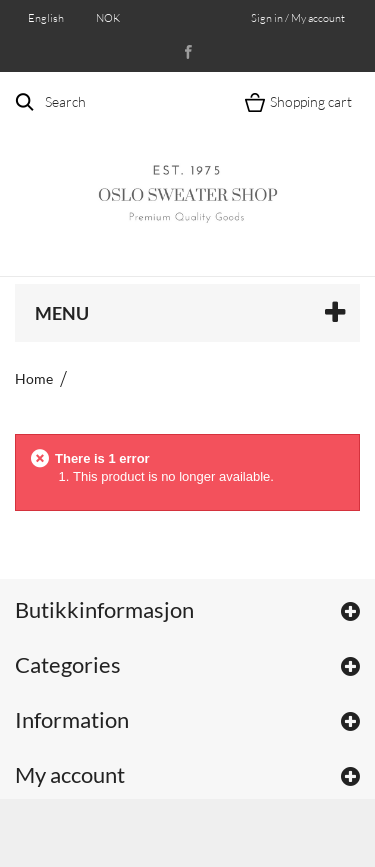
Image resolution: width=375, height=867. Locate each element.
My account (70, 774)
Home (34, 378)
